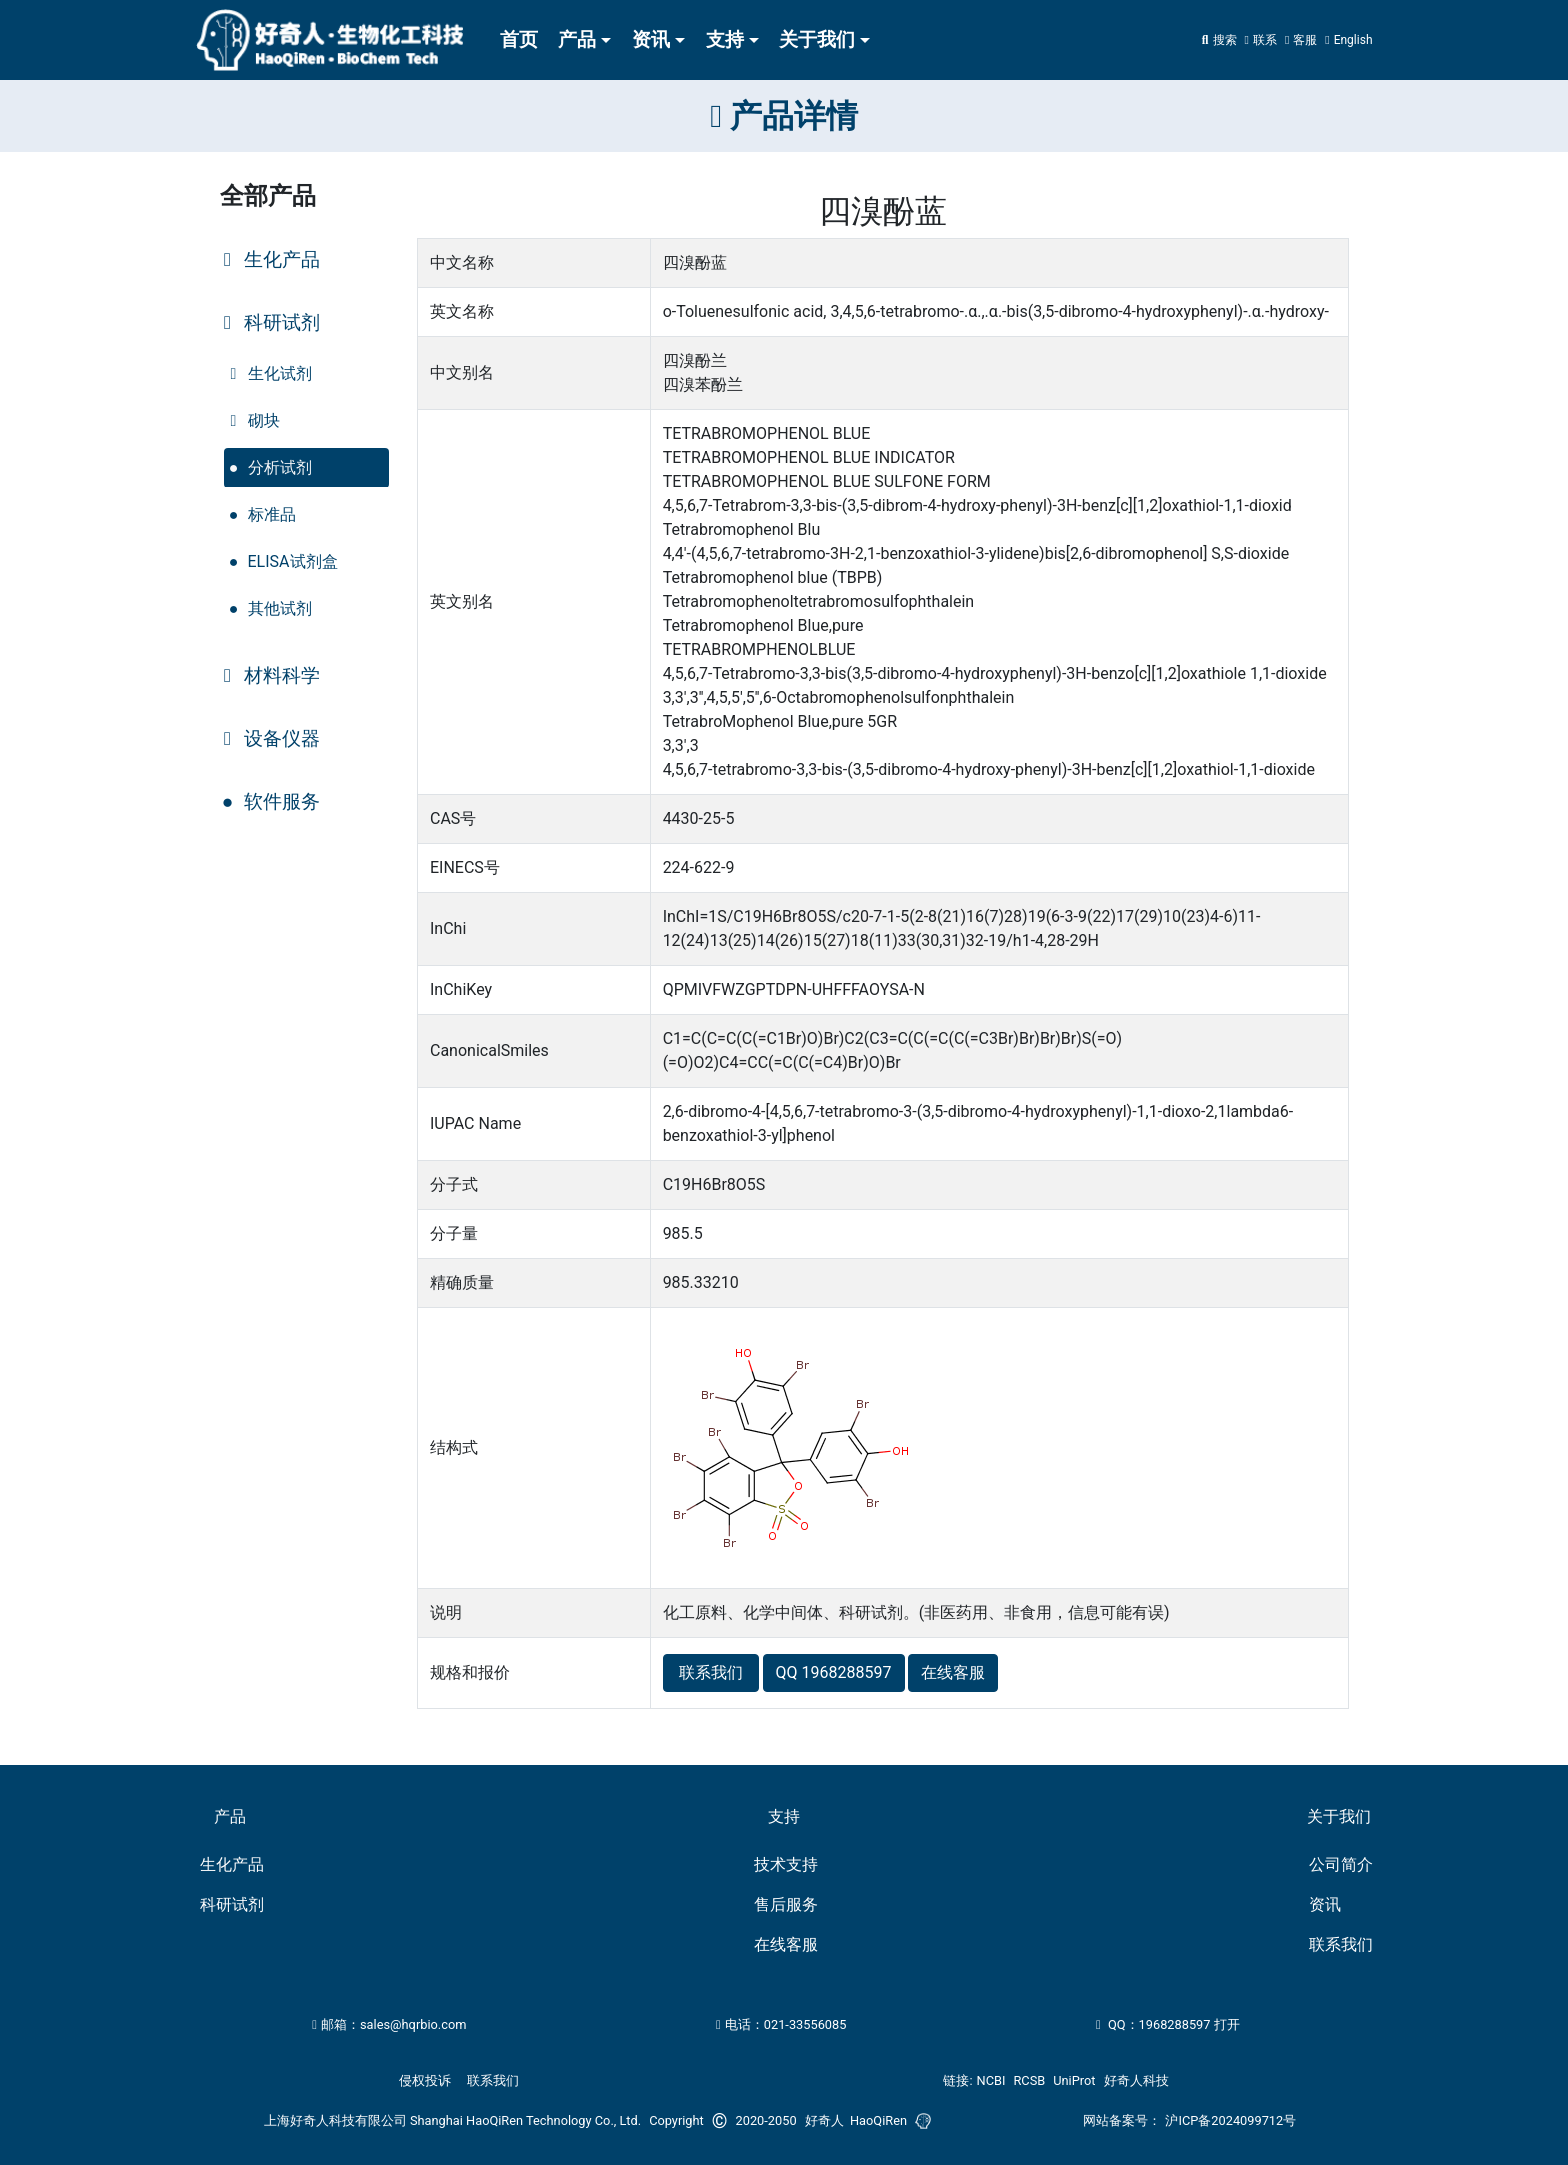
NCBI (991, 2080)
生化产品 (232, 1864)
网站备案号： (1122, 2120)
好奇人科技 (1136, 2080)
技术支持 (786, 1864)
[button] (1301, 40)
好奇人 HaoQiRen (856, 2120)
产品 (577, 39)
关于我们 (817, 39)
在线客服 (953, 1672)
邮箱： (389, 2024)
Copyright (676, 2120)
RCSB (1029, 2080)
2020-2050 (766, 2120)
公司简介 (1341, 1864)
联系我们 (711, 1672)
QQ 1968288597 (834, 1672)
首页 (519, 39)
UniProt (1074, 2080)
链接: (957, 2080)
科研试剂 (232, 1904)
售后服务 (786, 1904)
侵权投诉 (425, 2080)
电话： (781, 2024)
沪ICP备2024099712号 (1230, 2120)
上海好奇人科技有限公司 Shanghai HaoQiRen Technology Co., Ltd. (452, 2120)
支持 (725, 39)
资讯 (651, 39)
